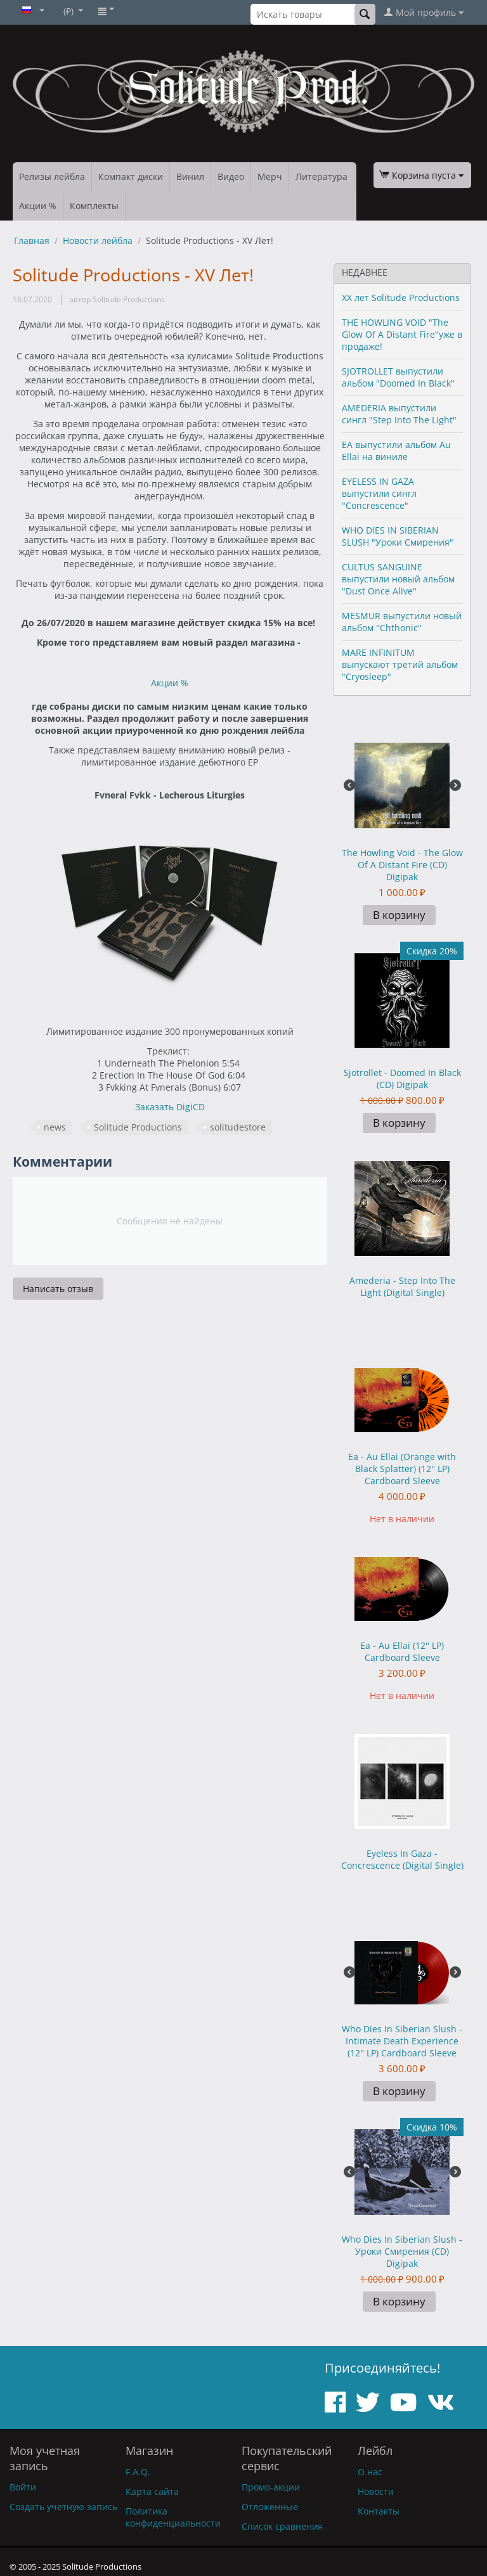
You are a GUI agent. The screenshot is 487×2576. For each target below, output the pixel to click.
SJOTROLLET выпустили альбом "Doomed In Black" (398, 377)
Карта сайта (152, 2491)
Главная (31, 240)
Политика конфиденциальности (173, 2517)
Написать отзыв (58, 1289)
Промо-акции (271, 2487)
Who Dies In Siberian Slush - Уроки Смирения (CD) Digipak (402, 2251)
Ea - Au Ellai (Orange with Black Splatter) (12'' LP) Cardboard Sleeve (402, 1469)
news (55, 1127)
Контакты (378, 2511)
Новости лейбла (98, 240)
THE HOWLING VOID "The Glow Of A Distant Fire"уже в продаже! (402, 334)
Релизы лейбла (52, 176)
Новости (376, 2491)
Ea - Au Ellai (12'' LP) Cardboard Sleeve (402, 1651)
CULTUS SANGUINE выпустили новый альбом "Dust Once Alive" (398, 579)
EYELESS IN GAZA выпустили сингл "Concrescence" (379, 493)
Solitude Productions (138, 1127)
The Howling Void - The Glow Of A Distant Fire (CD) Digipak (402, 865)
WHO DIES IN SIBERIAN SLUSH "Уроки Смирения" (397, 536)
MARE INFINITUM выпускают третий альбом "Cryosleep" (400, 664)
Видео (231, 176)
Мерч (269, 176)
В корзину (399, 914)
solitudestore (238, 1127)
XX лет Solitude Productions (401, 298)
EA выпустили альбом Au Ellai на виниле (396, 451)
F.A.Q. (138, 2472)
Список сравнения (282, 2526)
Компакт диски (130, 176)
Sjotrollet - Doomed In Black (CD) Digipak (402, 1079)
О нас (370, 2472)
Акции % (37, 206)
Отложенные (270, 2507)
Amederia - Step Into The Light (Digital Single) (402, 1286)
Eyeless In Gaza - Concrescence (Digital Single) (402, 1859)
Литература (321, 176)
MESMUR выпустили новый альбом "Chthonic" (402, 622)
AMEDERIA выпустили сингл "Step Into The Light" (399, 414)
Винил (190, 176)
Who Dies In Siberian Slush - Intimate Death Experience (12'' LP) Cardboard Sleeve (402, 2041)
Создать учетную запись (63, 2507)
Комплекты (94, 206)
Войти (23, 2487)
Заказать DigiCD (170, 1107)
